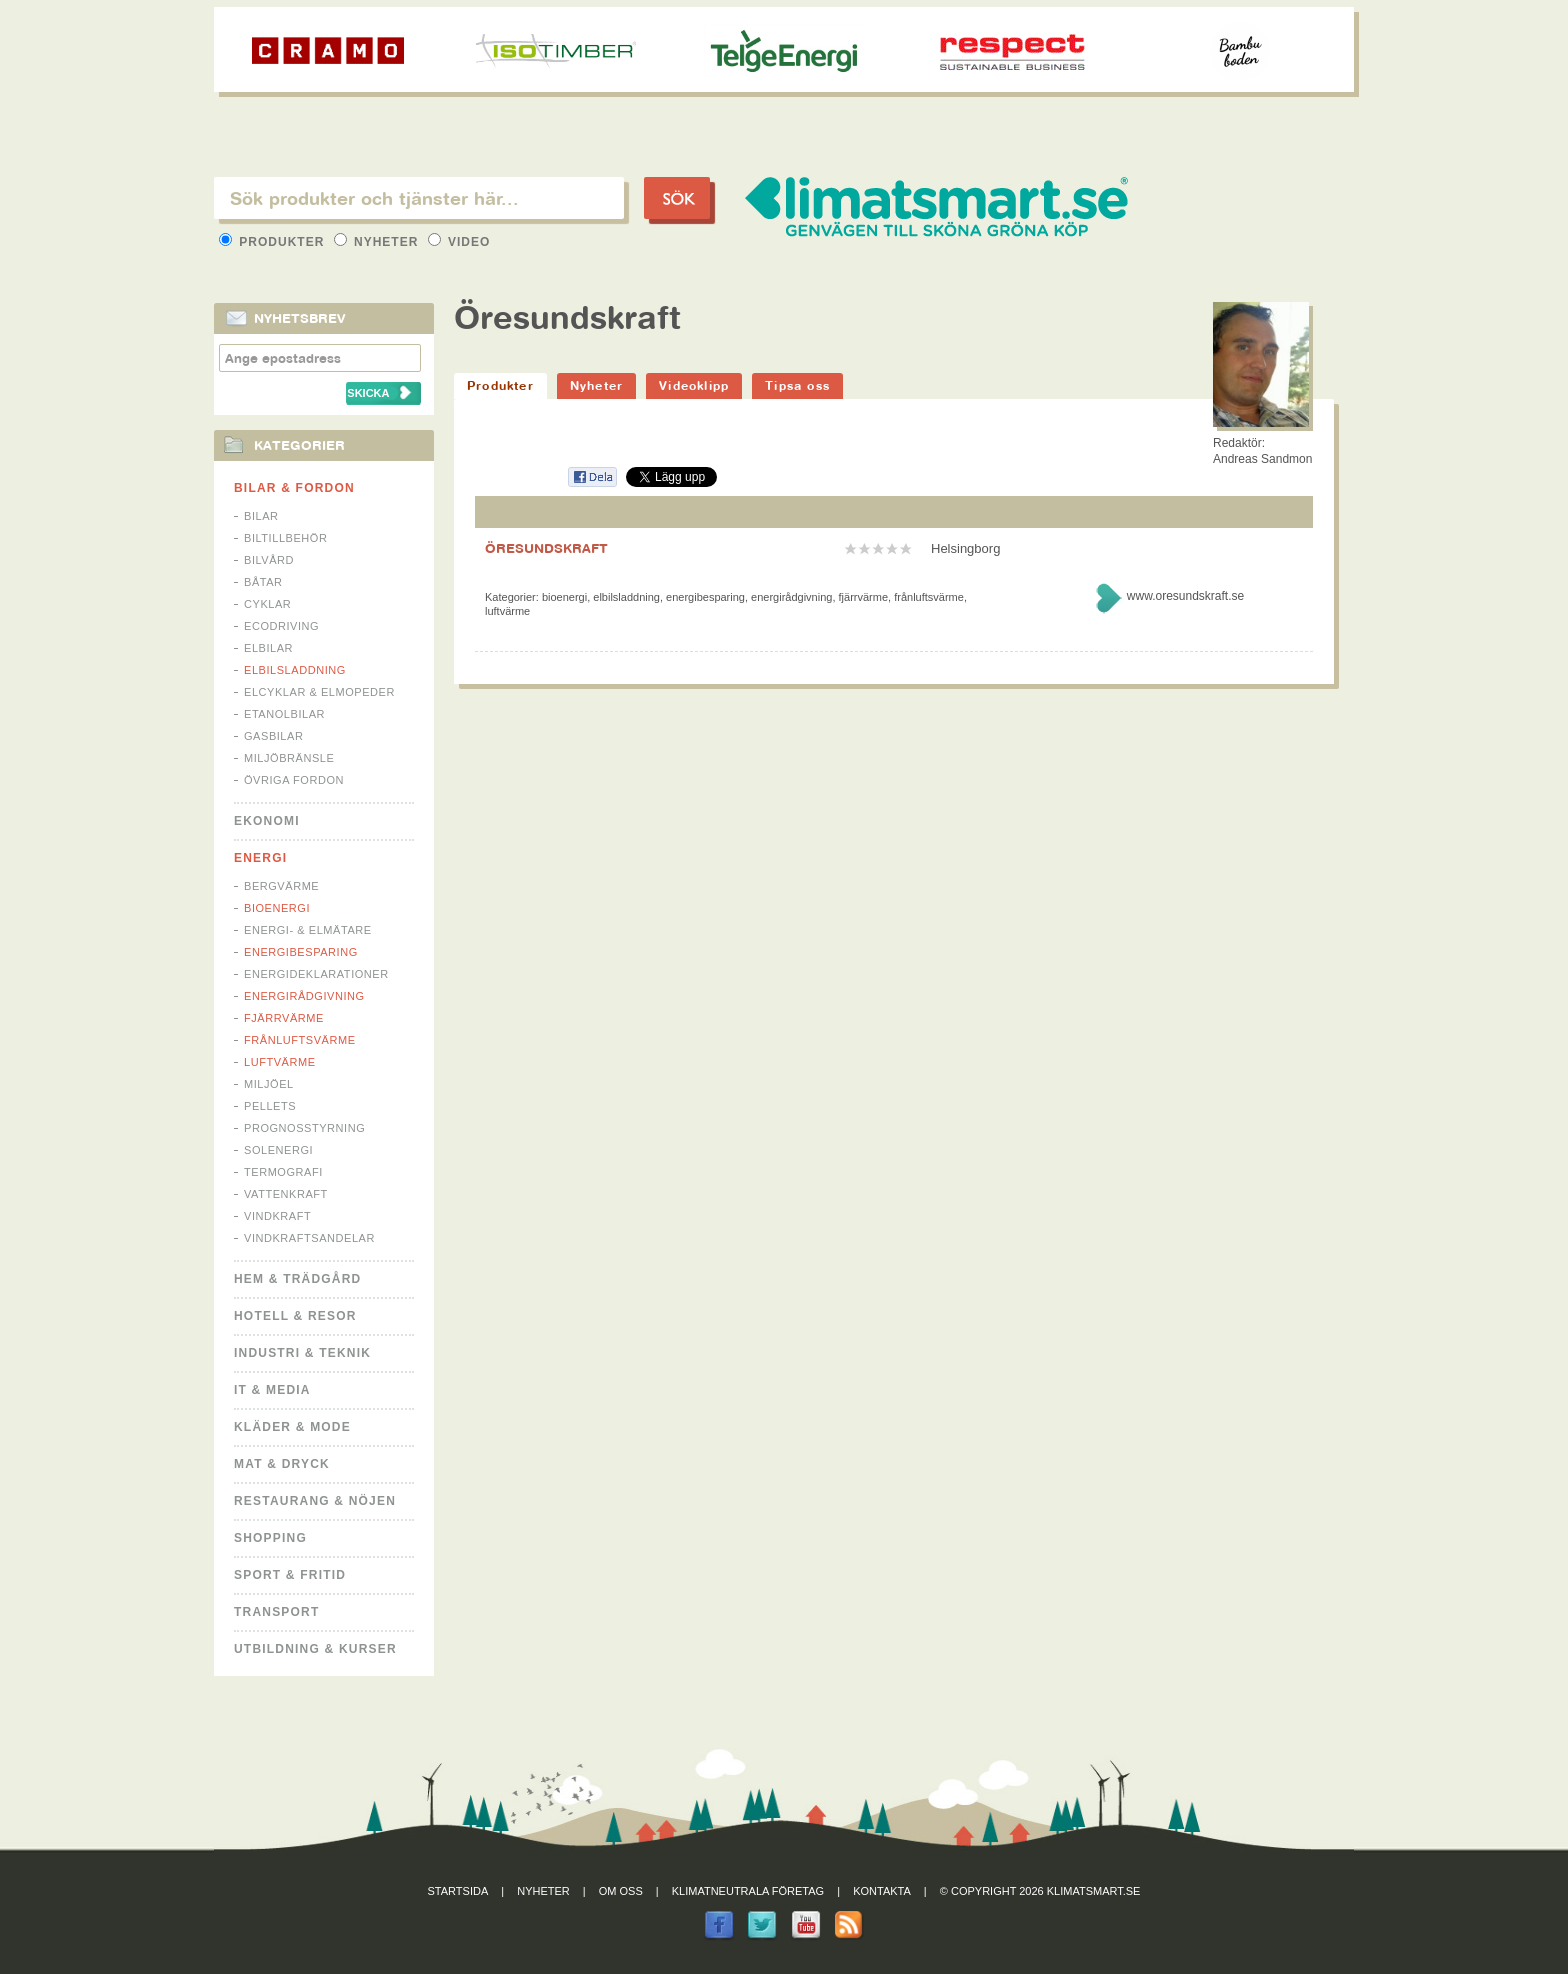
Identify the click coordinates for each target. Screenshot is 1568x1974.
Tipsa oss (797, 385)
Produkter (274, 242)
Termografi (283, 1172)
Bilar (261, 516)
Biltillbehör (285, 538)
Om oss (621, 1891)
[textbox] (419, 198)
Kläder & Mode (292, 1427)
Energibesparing (301, 952)
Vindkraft (277, 1216)
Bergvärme (281, 886)
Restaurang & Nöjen (315, 1501)
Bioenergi (277, 908)
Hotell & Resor (295, 1316)
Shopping (270, 1538)
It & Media (272, 1390)
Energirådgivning (304, 996)
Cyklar (267, 604)
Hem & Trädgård (297, 1279)
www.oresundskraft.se (1185, 596)
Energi (260, 858)
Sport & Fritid (290, 1575)
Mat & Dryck (282, 1464)
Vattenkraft (286, 1194)
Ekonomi (267, 821)
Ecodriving (281, 626)
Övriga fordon (294, 780)
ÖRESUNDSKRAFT (546, 548)
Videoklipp (694, 385)
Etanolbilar (284, 714)
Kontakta (882, 1891)
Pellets (270, 1106)
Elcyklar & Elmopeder (319, 692)
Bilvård (269, 560)
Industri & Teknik (302, 1353)
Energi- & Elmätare (308, 930)
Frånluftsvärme (300, 1040)
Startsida (458, 1891)
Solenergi (278, 1150)
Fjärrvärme (284, 1018)
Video (459, 242)
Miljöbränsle (289, 758)
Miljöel (269, 1084)
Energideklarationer (316, 974)
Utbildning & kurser (315, 1649)
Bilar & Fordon (294, 488)
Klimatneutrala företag (748, 1891)
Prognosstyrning (304, 1128)
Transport (276, 1612)
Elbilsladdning (295, 670)
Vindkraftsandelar (309, 1238)
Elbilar (268, 648)
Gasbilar (273, 736)
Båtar (263, 582)
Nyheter (378, 242)
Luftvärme (280, 1062)
